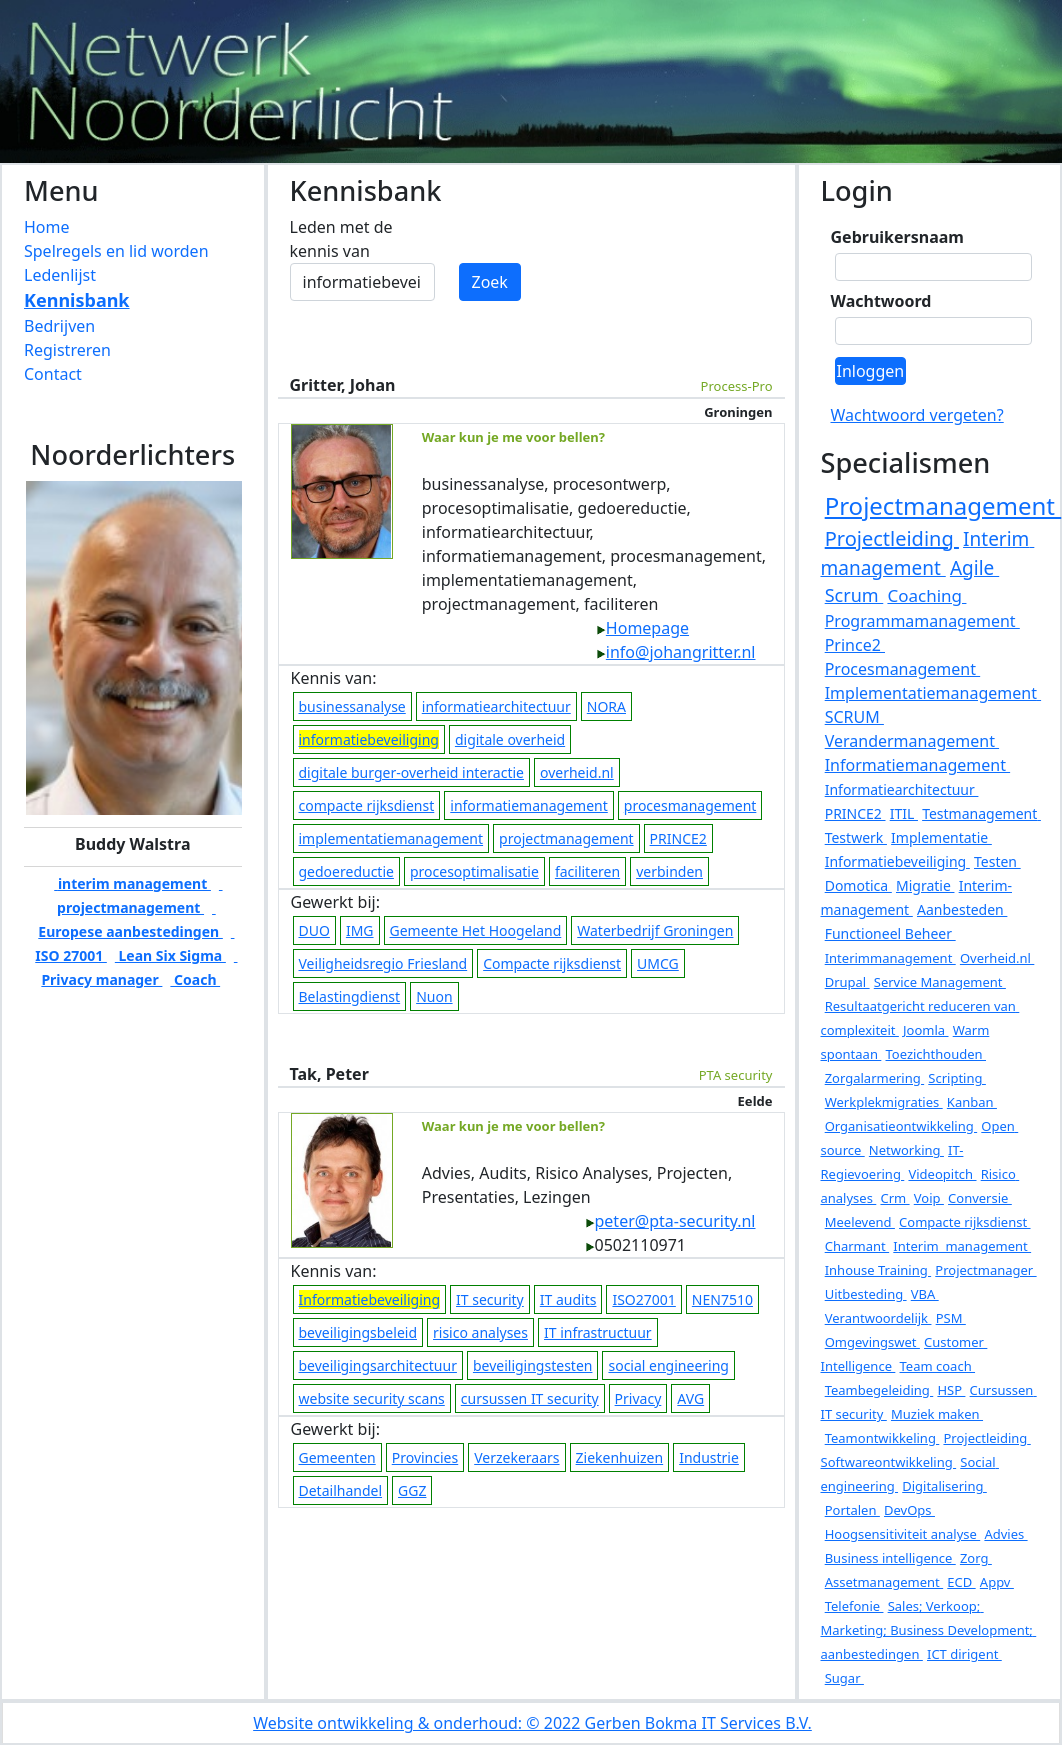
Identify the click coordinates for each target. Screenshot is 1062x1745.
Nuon (434, 996)
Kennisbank (77, 300)
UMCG (658, 963)
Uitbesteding (866, 1294)
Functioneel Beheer (890, 933)
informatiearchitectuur (496, 706)
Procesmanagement (903, 669)
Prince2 (855, 645)
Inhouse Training (878, 1270)
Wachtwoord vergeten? (917, 415)
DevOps (909, 1510)
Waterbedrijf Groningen (655, 930)
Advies (1005, 1534)
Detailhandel (341, 1490)
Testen (997, 861)
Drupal (847, 982)
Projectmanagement (943, 505)
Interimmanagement (890, 958)
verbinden (669, 871)
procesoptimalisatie (474, 871)
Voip (929, 1198)
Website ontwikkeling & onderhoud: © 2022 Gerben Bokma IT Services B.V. (532, 1723)
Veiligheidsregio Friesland (383, 963)
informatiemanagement (529, 805)
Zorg (976, 1558)
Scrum (854, 595)
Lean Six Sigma (170, 955)
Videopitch (942, 1174)
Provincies (425, 1457)
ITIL (904, 813)
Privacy (638, 1398)
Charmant (857, 1246)
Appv (997, 1582)
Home (47, 227)
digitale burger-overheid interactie (411, 772)
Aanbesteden (962, 909)
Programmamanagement (922, 621)
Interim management (962, 1246)
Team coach (938, 1366)
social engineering (668, 1365)
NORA (606, 706)
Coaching (926, 595)
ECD (961, 1582)
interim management (132, 883)
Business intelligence (890, 1558)
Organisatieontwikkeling (901, 1126)
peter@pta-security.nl (670, 1221)
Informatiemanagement (917, 765)
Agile (974, 568)
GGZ (412, 1490)
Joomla (925, 1030)
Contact (53, 374)
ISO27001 (643, 1299)
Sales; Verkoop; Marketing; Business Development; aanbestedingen (929, 1630)
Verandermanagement (912, 741)
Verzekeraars (516, 1457)
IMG (360, 930)
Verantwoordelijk (878, 1318)
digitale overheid (510, 739)
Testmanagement (981, 813)
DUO (314, 930)
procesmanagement (690, 805)
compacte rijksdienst (367, 805)
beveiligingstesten (533, 1365)
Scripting (957, 1078)
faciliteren (587, 871)
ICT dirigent (964, 1654)
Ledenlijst (60, 275)
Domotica (858, 885)
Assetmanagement (884, 1582)
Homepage (642, 628)
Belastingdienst (350, 996)
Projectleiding (892, 538)
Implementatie (941, 837)
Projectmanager (985, 1270)
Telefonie (854, 1606)
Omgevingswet (872, 1342)
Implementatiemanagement (933, 693)
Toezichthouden (936, 1054)
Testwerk (856, 837)
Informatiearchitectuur (902, 789)
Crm (894, 1198)
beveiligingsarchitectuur (378, 1365)
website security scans (372, 1398)
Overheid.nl (997, 958)
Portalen (852, 1510)
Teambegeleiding (879, 1390)
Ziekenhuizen (620, 1457)
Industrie (709, 1457)
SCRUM (854, 717)
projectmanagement (566, 838)
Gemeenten (337, 1457)
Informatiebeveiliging (897, 861)
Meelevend (860, 1222)
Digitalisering (944, 1486)
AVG (690, 1398)
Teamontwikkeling (882, 1438)
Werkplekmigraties (884, 1102)
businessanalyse (352, 706)
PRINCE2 (678, 838)
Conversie (980, 1198)
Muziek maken (937, 1414)
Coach (195, 979)
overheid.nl (577, 772)
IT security (490, 1299)
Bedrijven (59, 326)
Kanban (972, 1102)
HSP (951, 1390)
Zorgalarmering (874, 1078)
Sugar (844, 1678)
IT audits (568, 1299)
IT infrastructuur (598, 1332)
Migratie (925, 885)
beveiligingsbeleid (358, 1332)
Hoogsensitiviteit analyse (903, 1534)
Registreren (67, 350)
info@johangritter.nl (676, 652)
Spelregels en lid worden (116, 251)
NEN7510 (722, 1299)
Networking (906, 1150)
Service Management (940, 982)
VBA (925, 1294)
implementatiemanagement (391, 838)
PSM (951, 1318)
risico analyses (480, 1332)
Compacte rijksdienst (552, 963)
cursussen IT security (530, 1398)
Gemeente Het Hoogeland (476, 930)
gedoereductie (346, 871)
